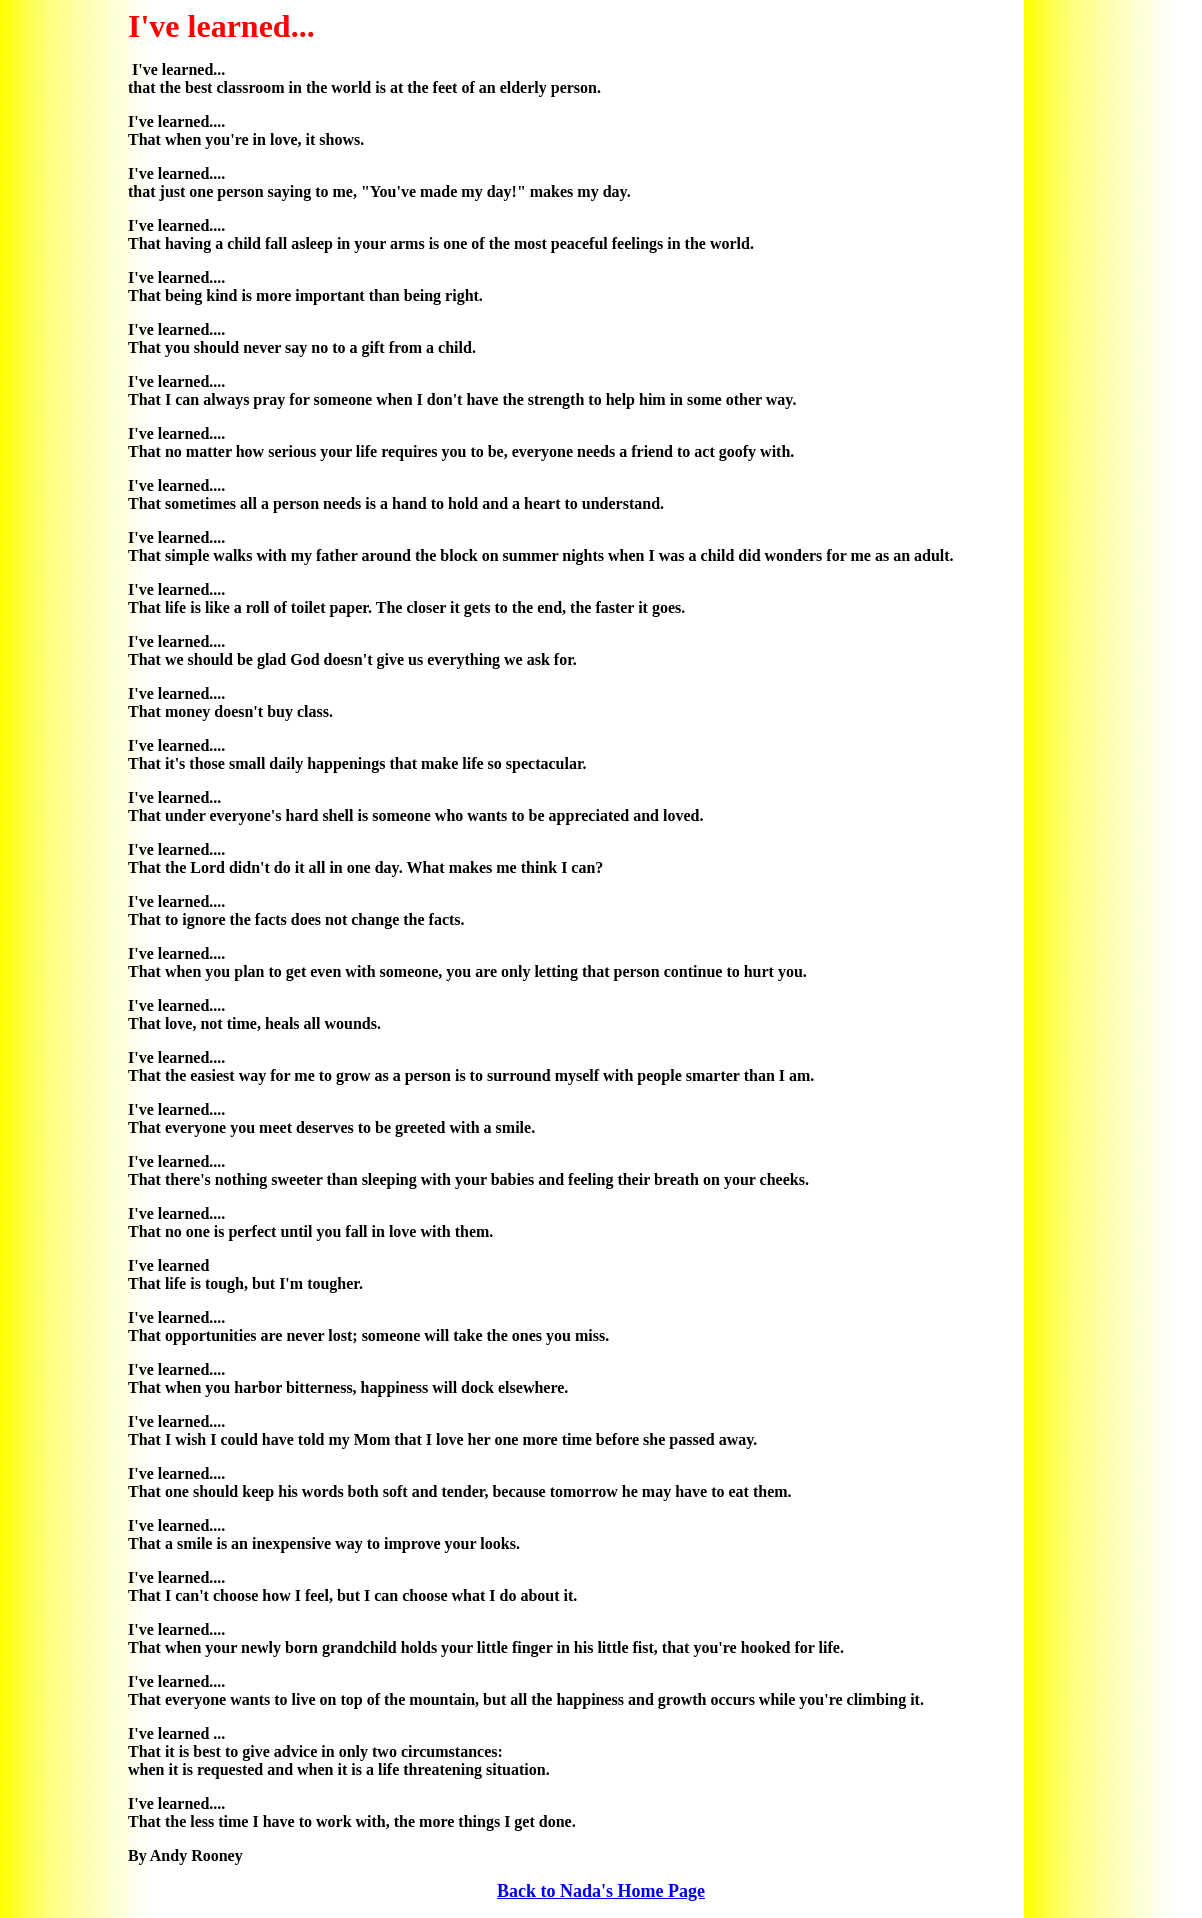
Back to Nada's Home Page (601, 1891)
